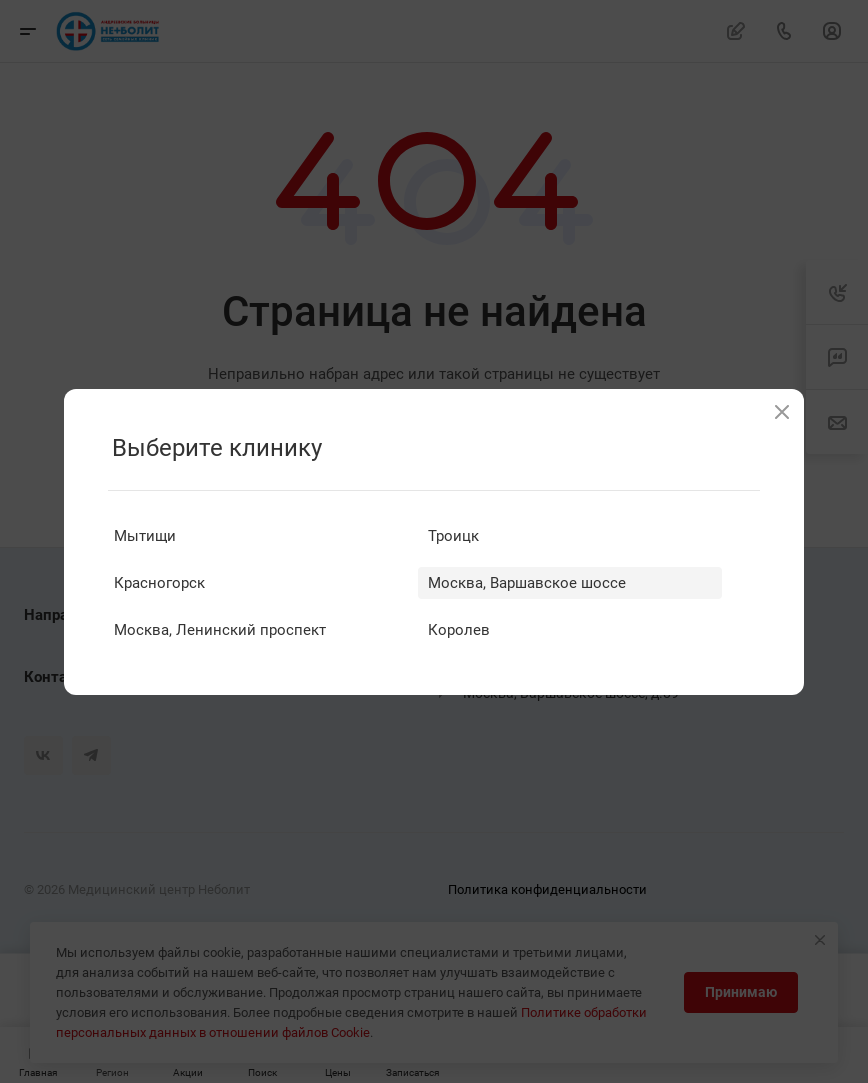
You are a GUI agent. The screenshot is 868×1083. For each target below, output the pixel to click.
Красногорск (159, 583)
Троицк (453, 536)
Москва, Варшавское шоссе (527, 583)
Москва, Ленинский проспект (220, 630)
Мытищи (145, 536)
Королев (459, 630)
